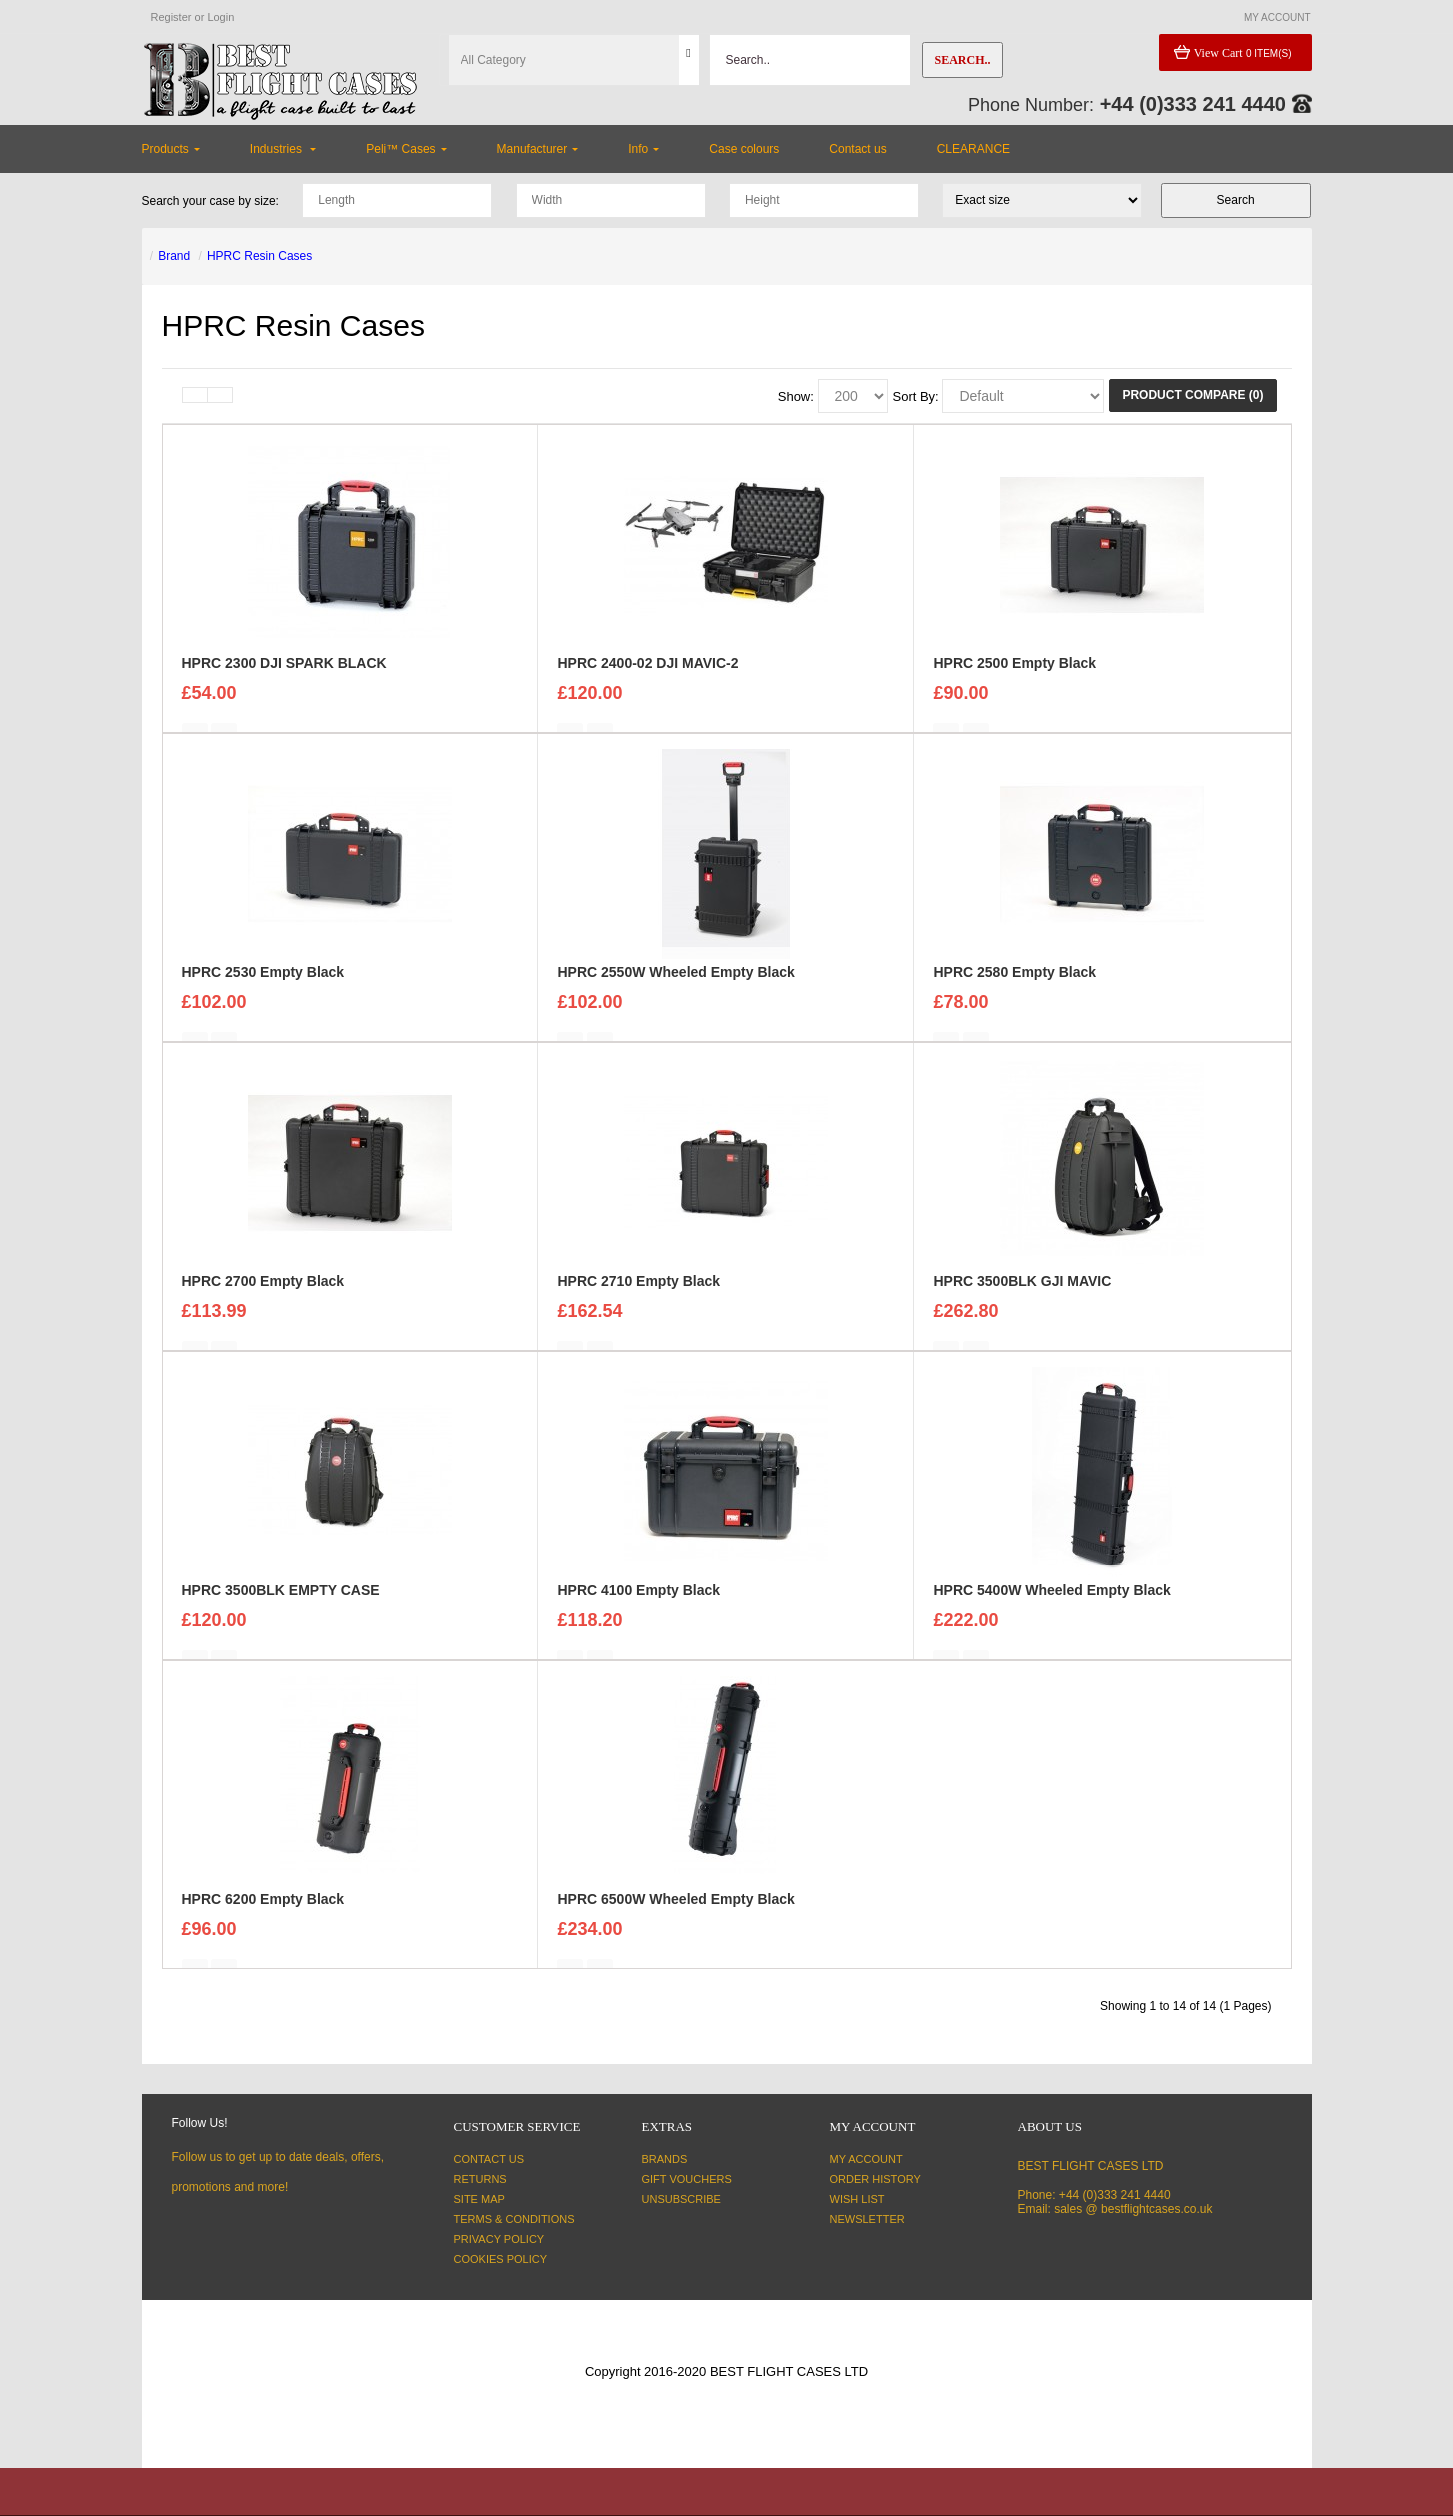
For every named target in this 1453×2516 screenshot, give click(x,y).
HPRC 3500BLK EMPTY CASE (281, 1602)
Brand (174, 256)
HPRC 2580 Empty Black (1014, 984)
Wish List (857, 2199)
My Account (866, 2159)
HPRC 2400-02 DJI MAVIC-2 (647, 675)
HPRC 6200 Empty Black (263, 1911)
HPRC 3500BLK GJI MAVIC (1022, 1293)
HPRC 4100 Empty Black (638, 1602)
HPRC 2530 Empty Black (263, 984)
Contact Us (489, 2159)
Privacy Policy (499, 2239)
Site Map (479, 2199)
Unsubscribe (681, 2199)
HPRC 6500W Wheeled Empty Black (675, 1911)
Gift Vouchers (687, 2179)
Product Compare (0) (1192, 395)
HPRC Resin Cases (259, 256)
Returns (480, 2179)
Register (171, 17)
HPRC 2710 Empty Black (638, 1293)
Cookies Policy (501, 2259)
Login (220, 17)
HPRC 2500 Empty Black (1014, 675)
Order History (875, 2179)
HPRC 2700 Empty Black (263, 1293)
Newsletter (867, 2219)
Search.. (962, 60)
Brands (665, 2159)
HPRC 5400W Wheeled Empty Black (1051, 1602)
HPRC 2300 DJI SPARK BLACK (284, 675)
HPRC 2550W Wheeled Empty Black (675, 984)
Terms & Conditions (514, 2219)
